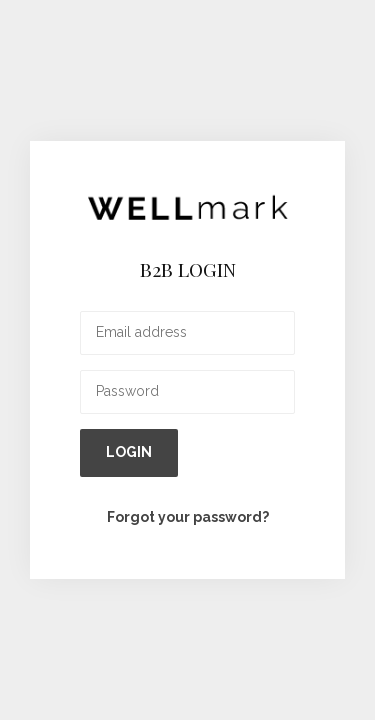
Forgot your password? (188, 517)
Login (129, 452)
